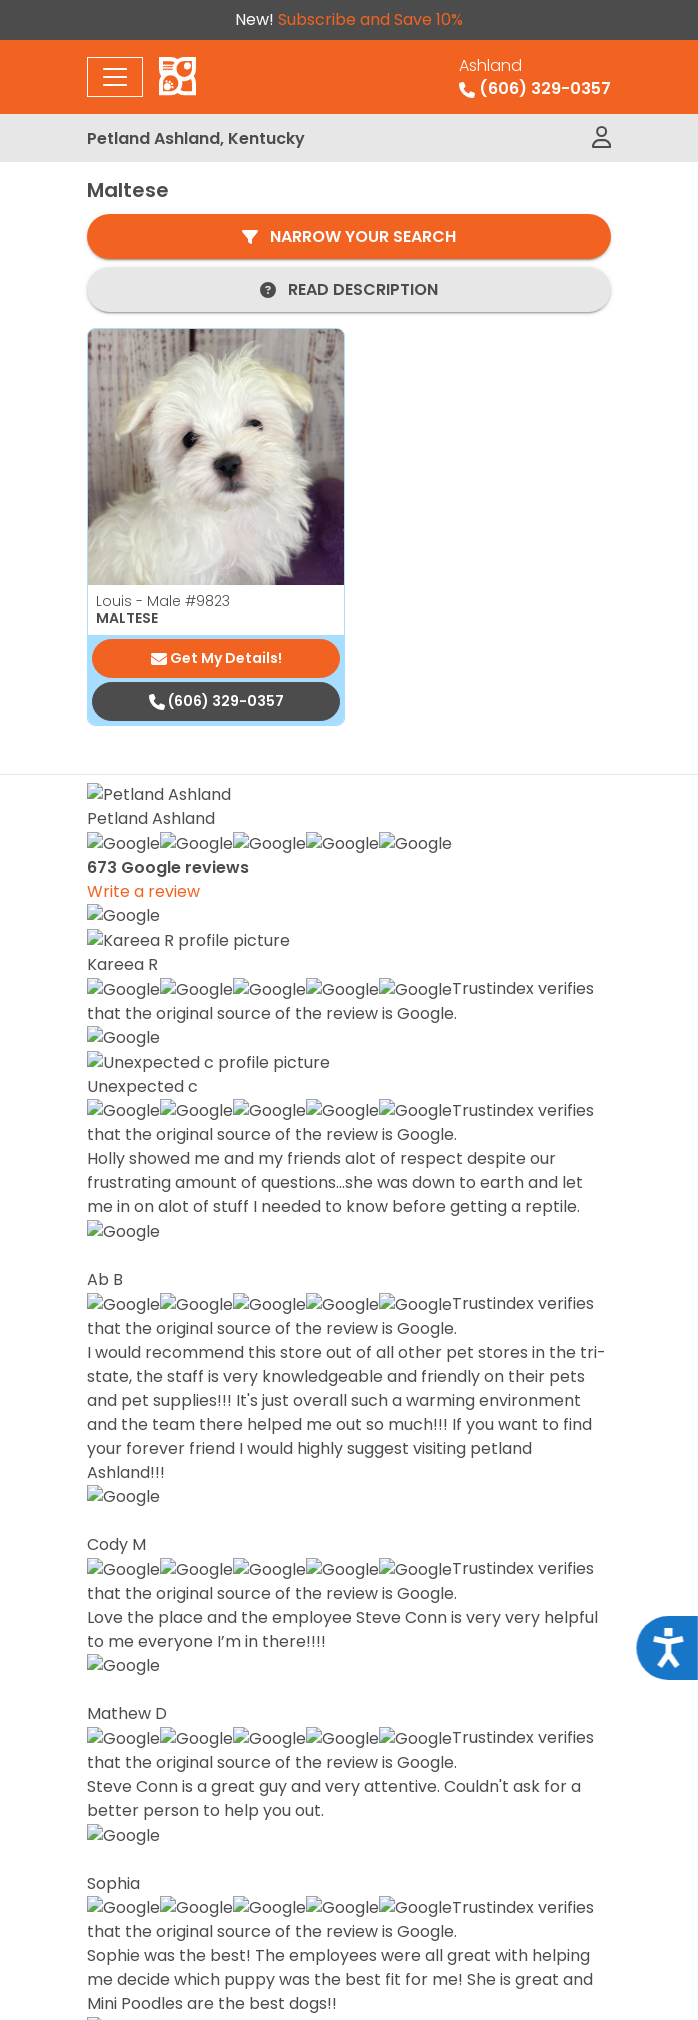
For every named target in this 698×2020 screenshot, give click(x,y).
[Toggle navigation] (115, 77)
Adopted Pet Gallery (456, 1628)
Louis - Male (163, 601)
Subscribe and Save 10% (370, 19)
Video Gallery (428, 1692)
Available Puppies (445, 1532)
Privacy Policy (349, 1921)
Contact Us (419, 1660)
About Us (410, 1596)
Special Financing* (448, 1564)
